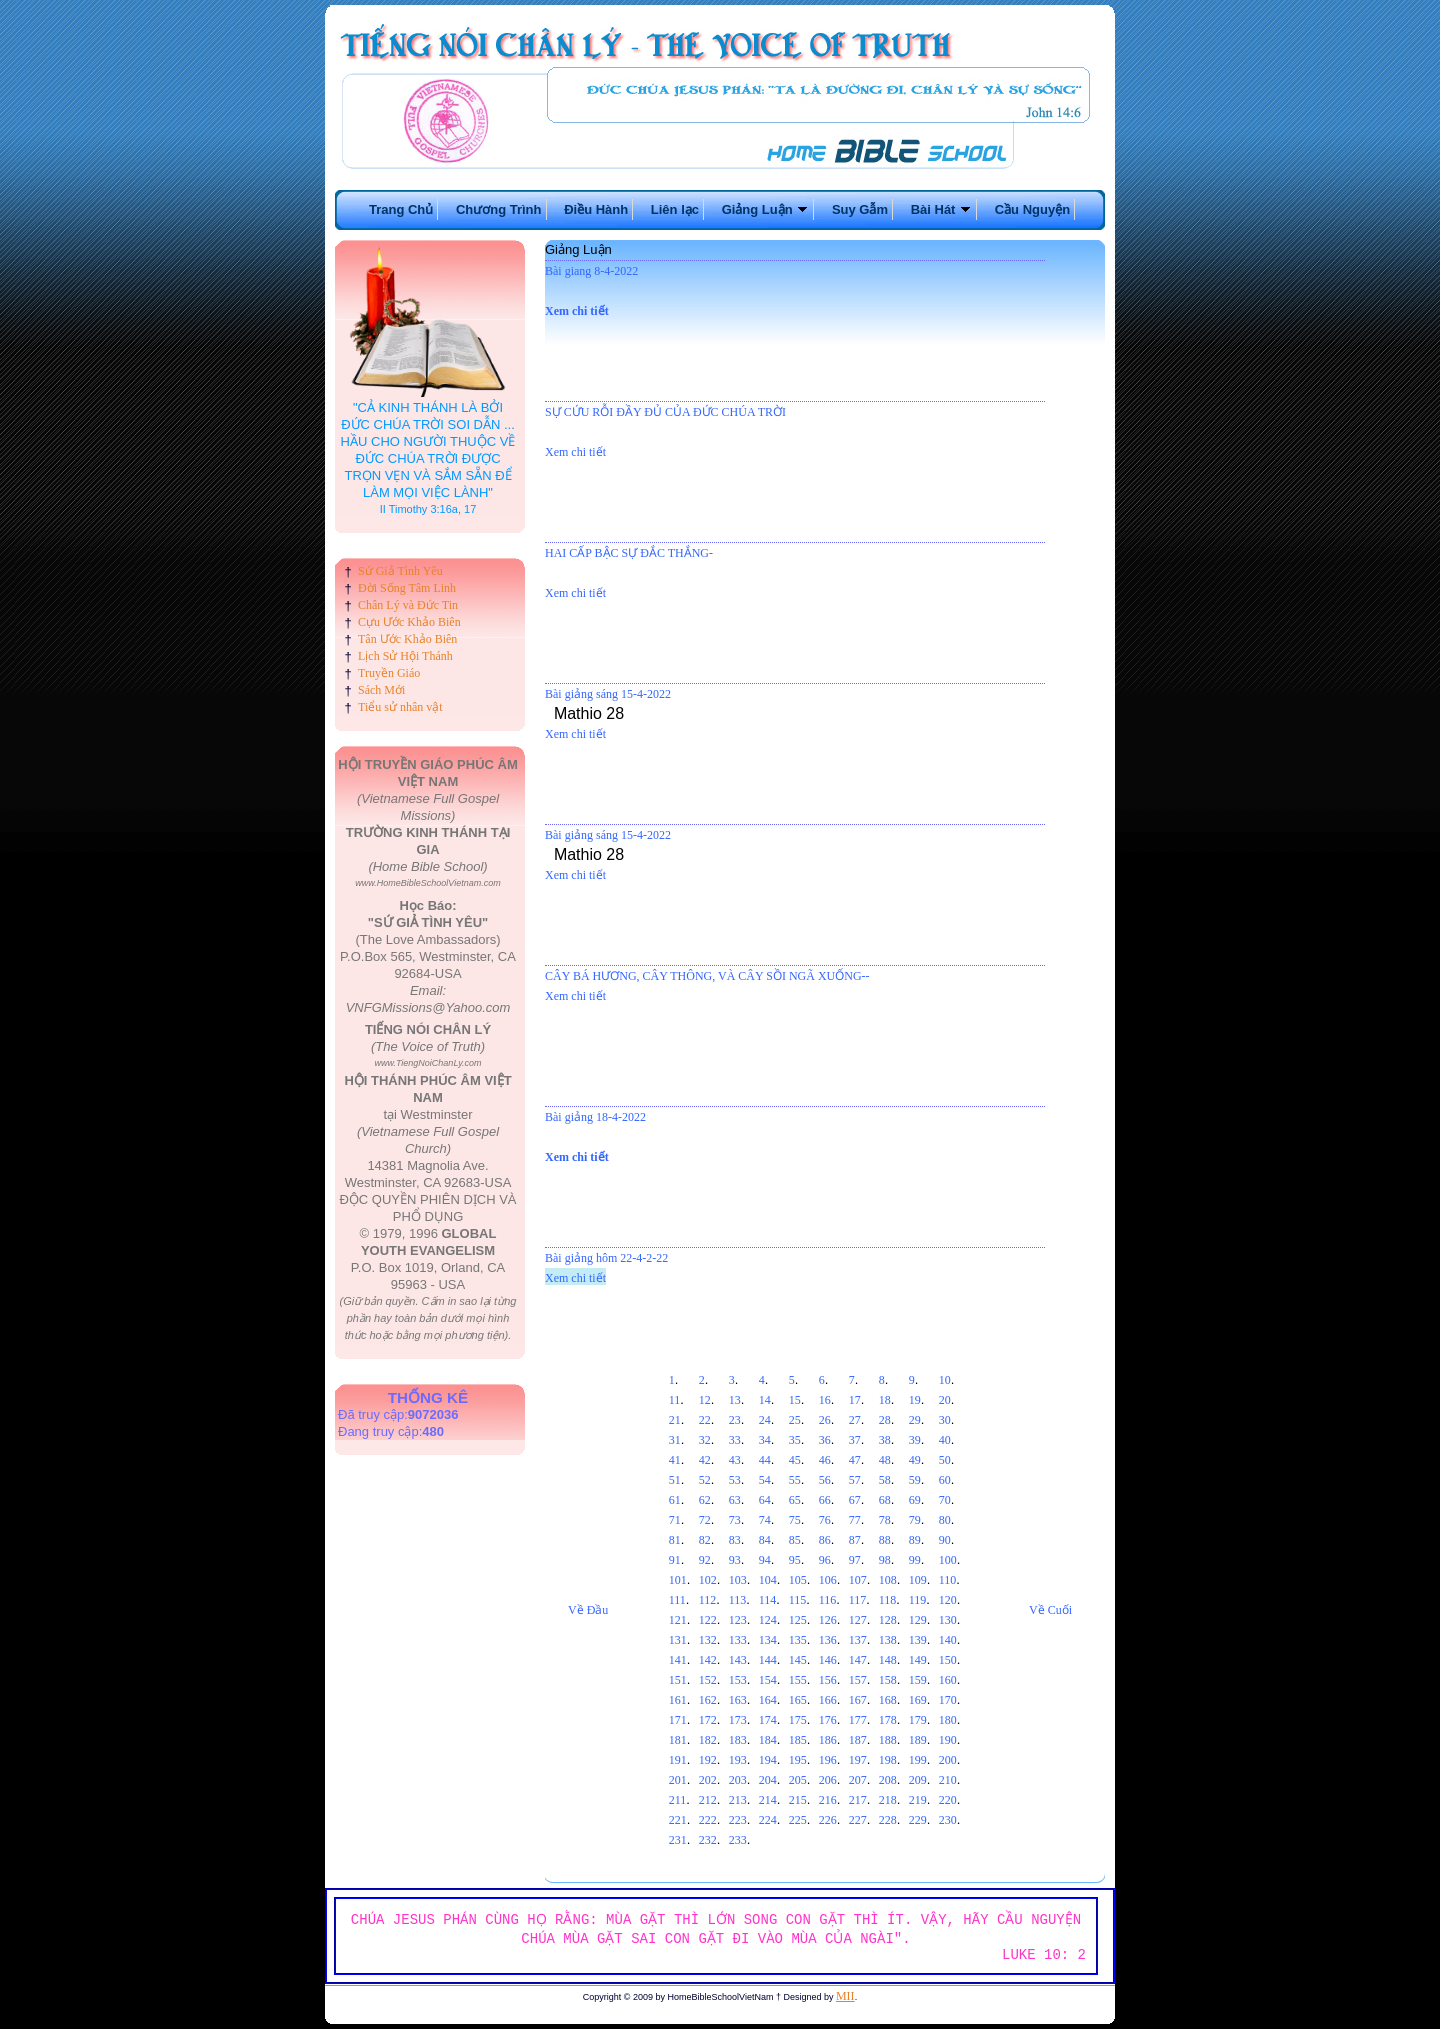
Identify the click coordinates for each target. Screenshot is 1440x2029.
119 (918, 1600)
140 (948, 1640)
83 (735, 1540)
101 (678, 1580)
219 (918, 1800)
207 (858, 1780)
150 (948, 1660)
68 (885, 1500)
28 (885, 1420)
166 (828, 1700)
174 (768, 1720)
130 (948, 1620)
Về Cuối (1050, 1610)
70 (945, 1500)
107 (858, 1580)
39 (915, 1440)
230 (948, 1820)
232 (708, 1840)
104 (768, 1580)
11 (675, 1400)
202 (708, 1780)
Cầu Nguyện (1032, 209)
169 (918, 1700)
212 (708, 1800)
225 (798, 1820)
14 (765, 1400)
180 (948, 1720)
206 (828, 1780)
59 (915, 1480)
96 (825, 1560)
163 (738, 1700)
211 (678, 1800)
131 (678, 1640)
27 (855, 1420)
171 (678, 1720)
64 (765, 1500)
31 (675, 1440)
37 (855, 1440)
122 (708, 1620)
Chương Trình (499, 209)
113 (738, 1600)
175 (798, 1720)
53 (735, 1480)
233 (738, 1840)
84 (765, 1540)
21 (675, 1420)
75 (795, 1520)
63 (735, 1500)
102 (708, 1580)
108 (888, 1580)
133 (738, 1640)
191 (678, 1760)
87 (855, 1540)
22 (705, 1420)
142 (708, 1660)
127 (858, 1620)
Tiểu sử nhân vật (400, 707)
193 (738, 1760)
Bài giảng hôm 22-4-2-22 (606, 1258)
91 (675, 1560)
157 (858, 1680)
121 (678, 1620)
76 (825, 1520)
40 (945, 1440)
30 (945, 1420)
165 (798, 1700)
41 (675, 1460)
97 (855, 1560)
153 (738, 1680)
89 (915, 1540)
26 (825, 1420)
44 (765, 1460)
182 (708, 1740)
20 (945, 1400)
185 (798, 1740)
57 (855, 1480)
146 (828, 1660)
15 (795, 1400)
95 (795, 1560)
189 (918, 1740)
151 (678, 1680)
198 (888, 1760)
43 (735, 1460)
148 (888, 1660)
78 (885, 1520)
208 (888, 1780)
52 (705, 1480)
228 (888, 1820)
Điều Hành (596, 209)
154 (768, 1680)
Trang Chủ (401, 209)
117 (858, 1600)
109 (918, 1580)
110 (948, 1580)
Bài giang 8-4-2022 (591, 271)
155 (798, 1680)
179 (918, 1720)
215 (798, 1800)
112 (708, 1600)
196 (828, 1760)
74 (765, 1520)
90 (945, 1540)
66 (825, 1500)
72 (705, 1520)
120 (948, 1600)
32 (705, 1440)
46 (825, 1460)
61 (675, 1500)
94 (765, 1560)
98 (885, 1560)
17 (855, 1400)
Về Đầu (588, 1610)
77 (855, 1520)
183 (738, 1740)
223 (738, 1820)
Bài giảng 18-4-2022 (595, 1117)
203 (738, 1780)
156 (828, 1680)
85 (795, 1540)
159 (918, 1680)
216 (828, 1800)
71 (675, 1520)
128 (888, 1620)
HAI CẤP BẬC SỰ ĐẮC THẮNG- (629, 553)
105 (798, 1580)
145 (798, 1660)
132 (708, 1640)
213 (738, 1800)
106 (828, 1580)
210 (948, 1780)
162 (708, 1700)
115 (798, 1600)
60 (945, 1480)
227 (858, 1820)
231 (678, 1840)
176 (828, 1720)
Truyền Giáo (389, 673)
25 (795, 1420)
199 (918, 1760)
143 (738, 1660)
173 (738, 1720)
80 (945, 1520)
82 (705, 1540)
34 (765, 1440)
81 (675, 1540)
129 (918, 1620)
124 (768, 1620)
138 (888, 1640)
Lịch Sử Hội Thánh (405, 656)
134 (768, 1640)
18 (885, 1400)
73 (735, 1520)
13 (735, 1400)
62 (705, 1500)
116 (828, 1600)
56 (825, 1480)
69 (915, 1500)
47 (855, 1460)
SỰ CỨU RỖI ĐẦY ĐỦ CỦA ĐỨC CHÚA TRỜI (665, 412)
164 (768, 1700)
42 (705, 1460)
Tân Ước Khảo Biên (407, 639)
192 (708, 1760)
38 (885, 1440)
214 (768, 1800)
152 (708, 1680)
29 (915, 1420)
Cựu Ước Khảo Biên (409, 622)
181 (678, 1740)
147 (858, 1660)
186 (828, 1740)
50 (945, 1460)
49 (915, 1460)
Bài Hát (941, 209)
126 (828, 1620)
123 (738, 1620)
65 (795, 1500)
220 (948, 1800)
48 (885, 1460)
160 (948, 1680)
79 (915, 1520)
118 (888, 1600)
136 (828, 1640)
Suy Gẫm (860, 209)
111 (677, 1600)
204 (768, 1780)
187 (858, 1740)
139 (918, 1640)
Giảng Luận (766, 209)
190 (948, 1740)
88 (885, 1540)
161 (678, 1700)
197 (858, 1760)
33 (735, 1440)
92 (705, 1560)
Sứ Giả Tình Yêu (400, 571)
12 (705, 1400)
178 (888, 1720)
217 (858, 1800)
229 (918, 1820)
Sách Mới (381, 690)
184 (768, 1740)
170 (948, 1700)
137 (858, 1640)
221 (678, 1820)
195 (798, 1760)
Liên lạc (675, 209)
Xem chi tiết (577, 311)
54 (765, 1480)
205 (798, 1780)
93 (735, 1560)
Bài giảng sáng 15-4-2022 (608, 694)
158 (888, 1680)
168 (888, 1700)
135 (798, 1640)
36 (825, 1440)
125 (798, 1620)
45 (795, 1460)
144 (768, 1660)
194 (768, 1760)
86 (825, 1540)
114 (768, 1600)
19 (915, 1400)
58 (885, 1480)
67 (855, 1500)
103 (738, 1580)
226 (828, 1820)
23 (735, 1420)
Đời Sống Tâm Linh (407, 588)
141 (678, 1660)
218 (888, 1800)
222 (708, 1820)
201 (678, 1780)
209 (918, 1780)
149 (918, 1660)
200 (948, 1760)
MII (845, 1996)
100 (948, 1560)
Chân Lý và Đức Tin (408, 605)
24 (765, 1420)
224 (768, 1820)
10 (945, 1380)
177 (858, 1720)
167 (858, 1700)
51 (675, 1480)
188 (888, 1740)
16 (825, 1400)
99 (915, 1560)
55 (795, 1480)
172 (708, 1720)
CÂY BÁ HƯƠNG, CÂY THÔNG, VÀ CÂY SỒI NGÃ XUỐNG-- (707, 976)
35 (795, 1440)
